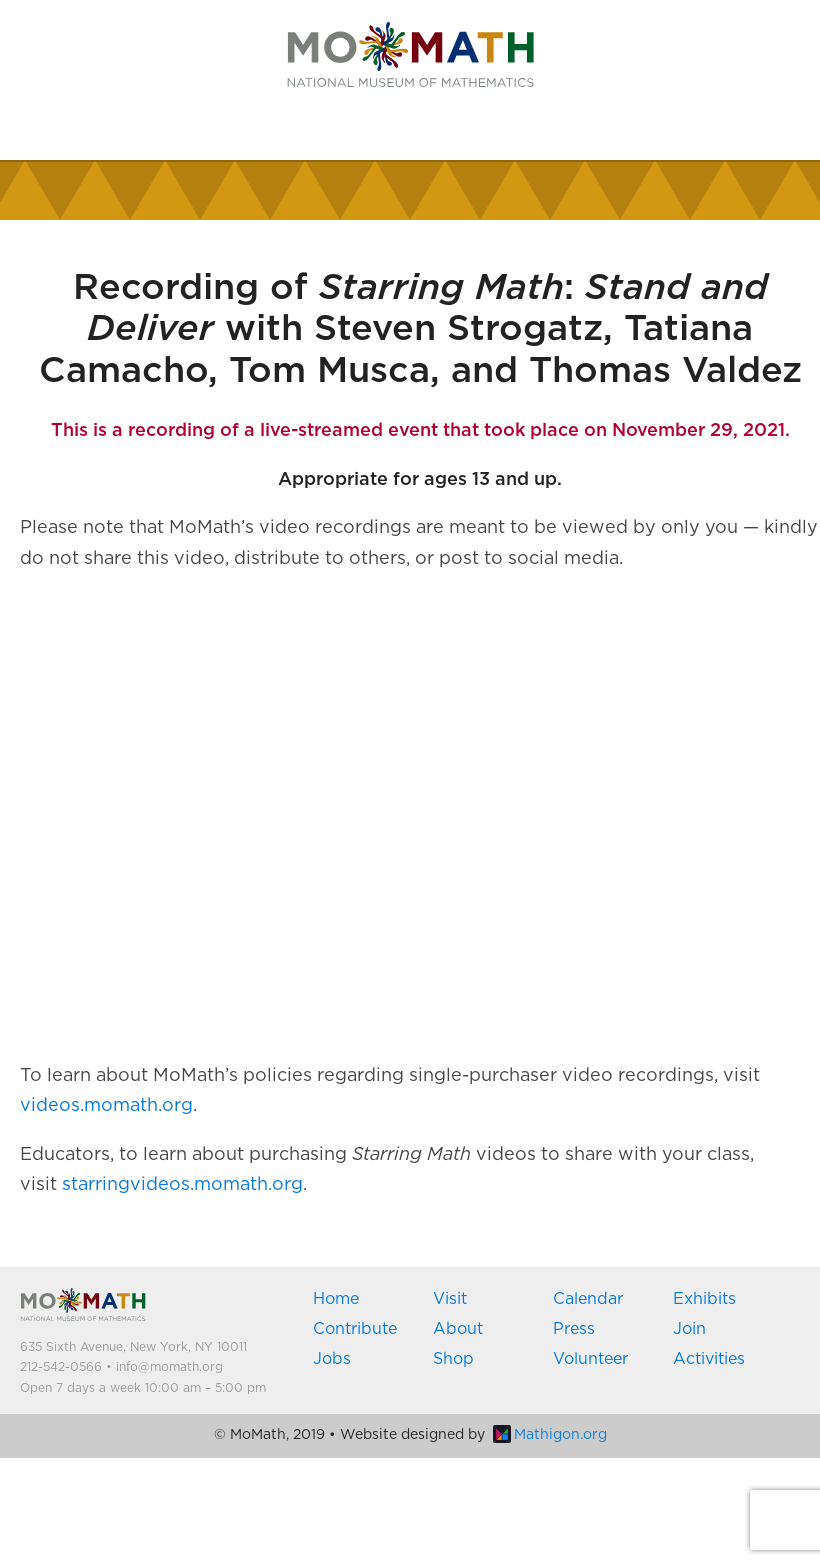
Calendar (588, 1299)
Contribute (355, 1329)
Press (574, 1329)
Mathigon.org (550, 1435)
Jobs (332, 1359)
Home (336, 1299)
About (458, 1329)
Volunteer (590, 1359)
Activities (709, 1359)
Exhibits (704, 1299)
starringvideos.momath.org (182, 1185)
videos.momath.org (106, 1106)
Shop (453, 1359)
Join (689, 1329)
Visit (450, 1299)
